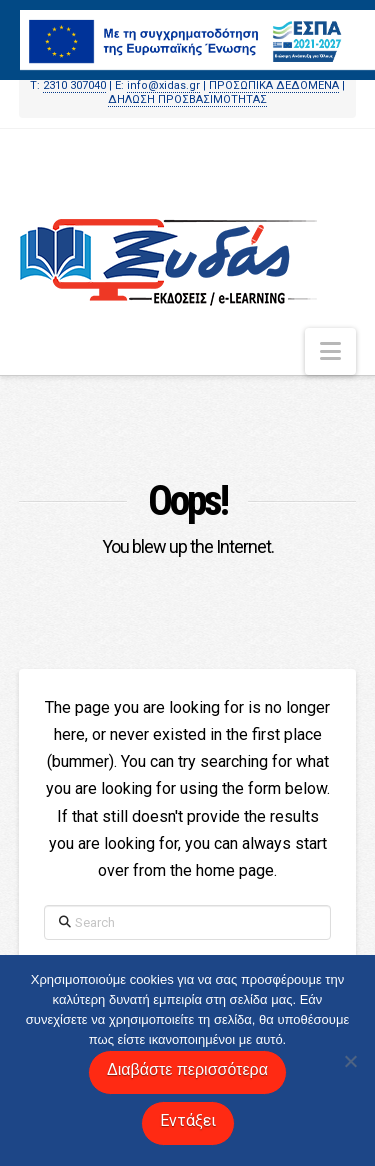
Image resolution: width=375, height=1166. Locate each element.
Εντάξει (188, 1120)
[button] (330, 351)
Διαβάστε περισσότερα (187, 1069)
